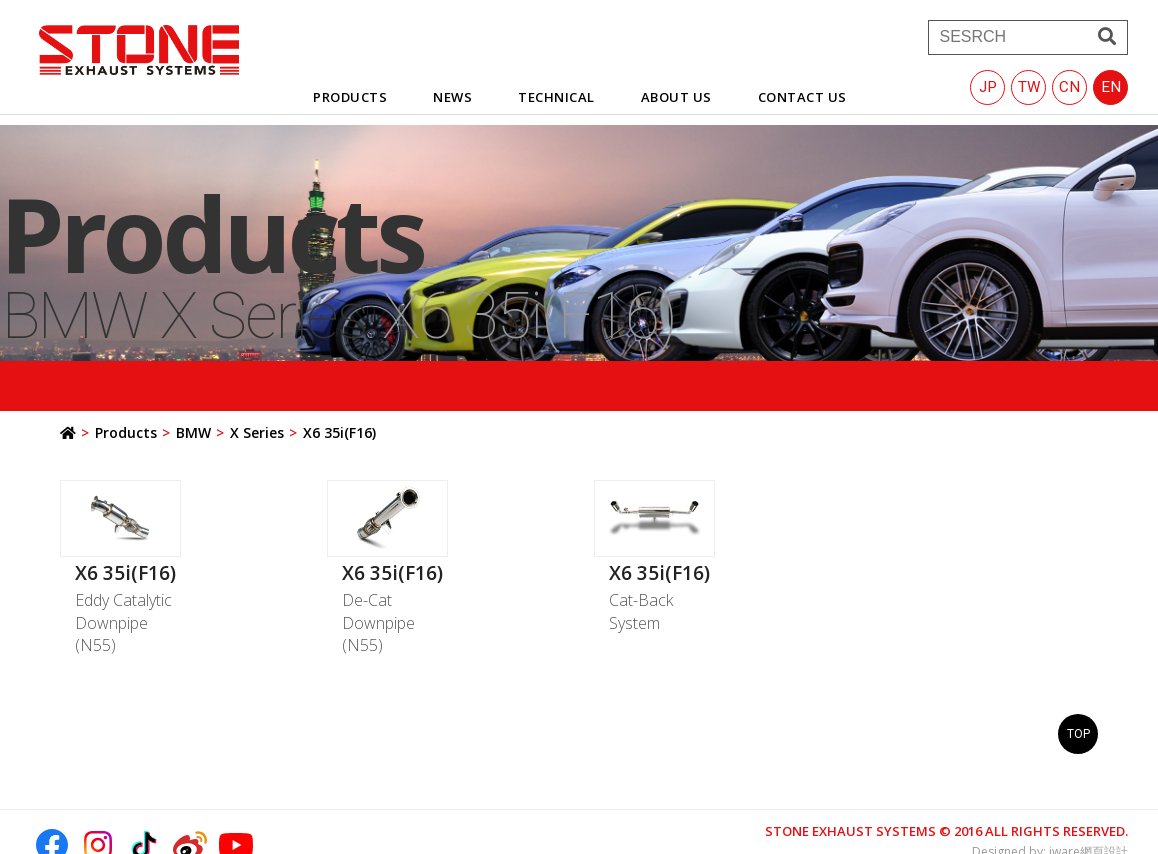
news (452, 97)
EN (1111, 87)
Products (126, 432)
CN (1069, 87)
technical (556, 97)
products (350, 97)
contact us (802, 97)
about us (676, 97)
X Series (257, 432)
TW (1029, 87)
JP (988, 87)
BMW (193, 432)
